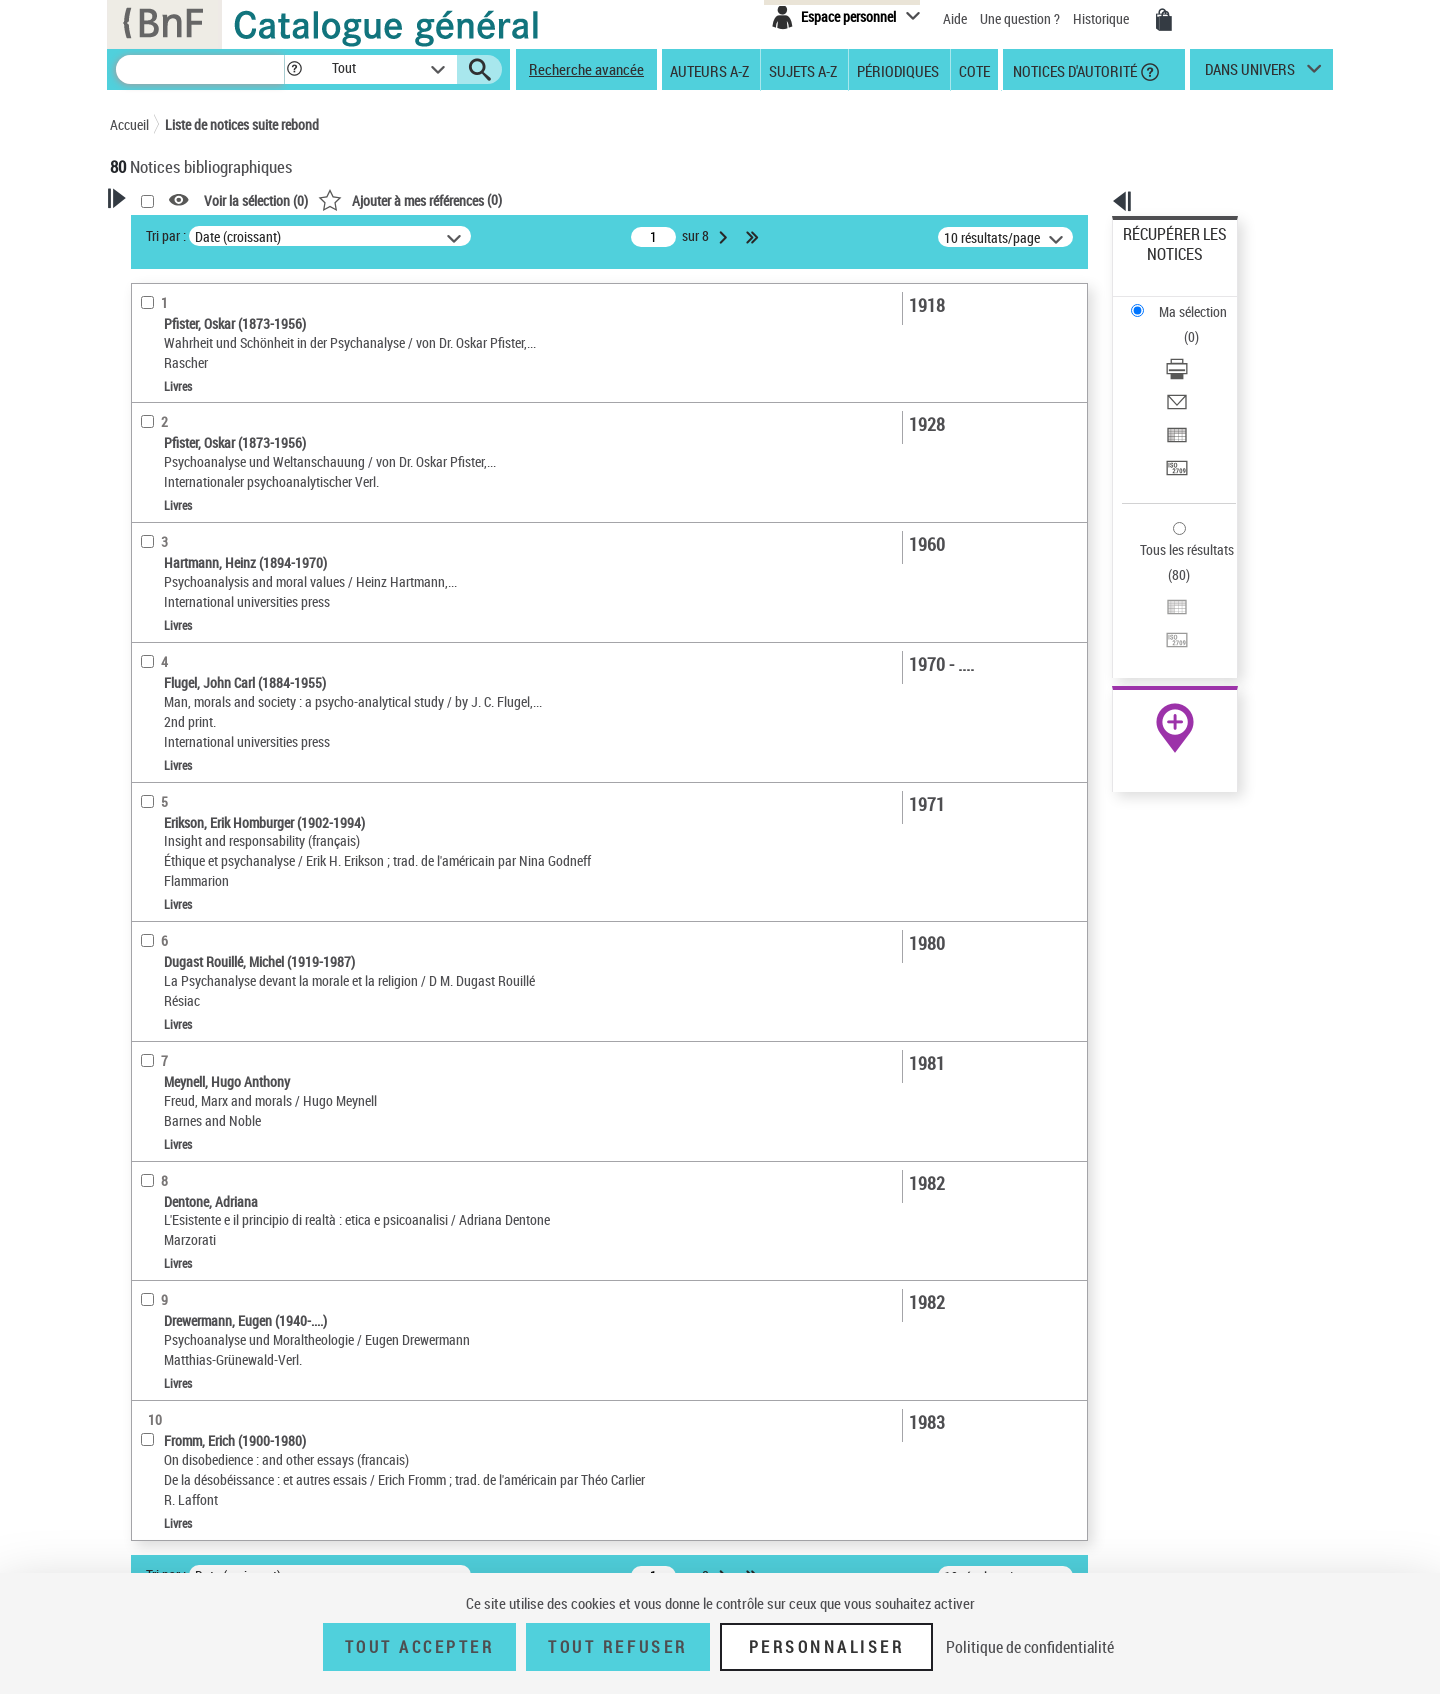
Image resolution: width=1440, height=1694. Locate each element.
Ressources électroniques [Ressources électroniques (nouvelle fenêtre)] (1164, 633)
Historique (1102, 18)
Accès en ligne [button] (174, 384)
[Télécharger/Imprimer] (1202, 301)
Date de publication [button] (190, 642)
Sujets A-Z (803, 70)
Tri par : (423, 235)
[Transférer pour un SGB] (1202, 373)
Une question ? (1020, 18)
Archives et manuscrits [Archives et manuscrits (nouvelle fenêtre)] (1157, 611)
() (667, 199)
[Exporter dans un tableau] (1202, 349)
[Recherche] (200, 69)
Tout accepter (420, 1647)
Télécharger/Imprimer (1185, 300)
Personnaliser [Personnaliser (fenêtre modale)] (827, 1647)
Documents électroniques (207, 478)
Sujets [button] (150, 675)
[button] (294, 69)
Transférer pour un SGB (1190, 372)
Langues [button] (156, 609)
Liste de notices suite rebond (242, 124)
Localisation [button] (168, 509)
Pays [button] (145, 930)
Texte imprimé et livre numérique (228, 448)
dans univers (1250, 74)
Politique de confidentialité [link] (1030, 1647)
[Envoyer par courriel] (1202, 325)
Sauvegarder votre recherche (235, 309)
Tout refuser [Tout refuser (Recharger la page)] (617, 1647)
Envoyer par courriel (1181, 324)
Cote (974, 70)
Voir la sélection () (513, 200)
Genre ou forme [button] (177, 863)
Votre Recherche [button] (192, 232)
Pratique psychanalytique (208, 799)
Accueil (129, 124)
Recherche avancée (586, 69)
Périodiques (898, 70)
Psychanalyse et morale (206, 739)
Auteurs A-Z (709, 70)
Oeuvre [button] (151, 542)
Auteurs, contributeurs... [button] (206, 575)
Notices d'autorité (1073, 70)
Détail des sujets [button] (181, 709)
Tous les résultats (1174, 427)
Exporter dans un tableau (1196, 348)
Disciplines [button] (164, 896)
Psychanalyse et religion (204, 769)
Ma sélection (1161, 265)
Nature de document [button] (193, 417)
